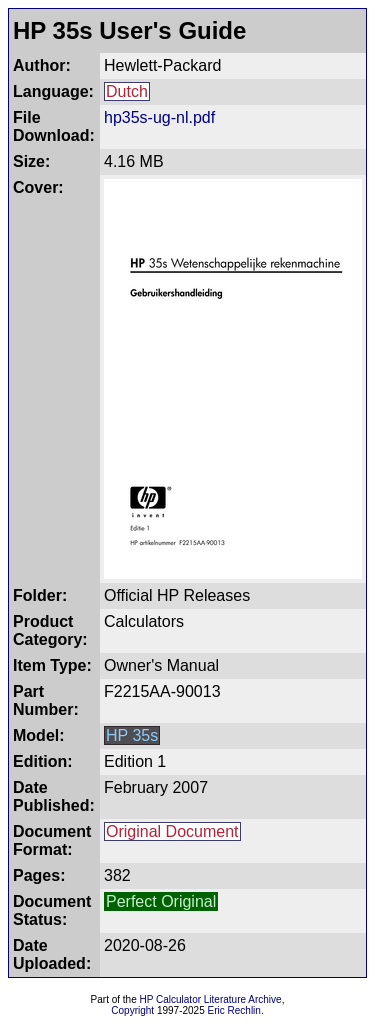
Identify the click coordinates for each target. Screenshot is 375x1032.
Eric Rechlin (234, 1010)
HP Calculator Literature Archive (211, 999)
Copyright (132, 1010)
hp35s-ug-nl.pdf (159, 117)
